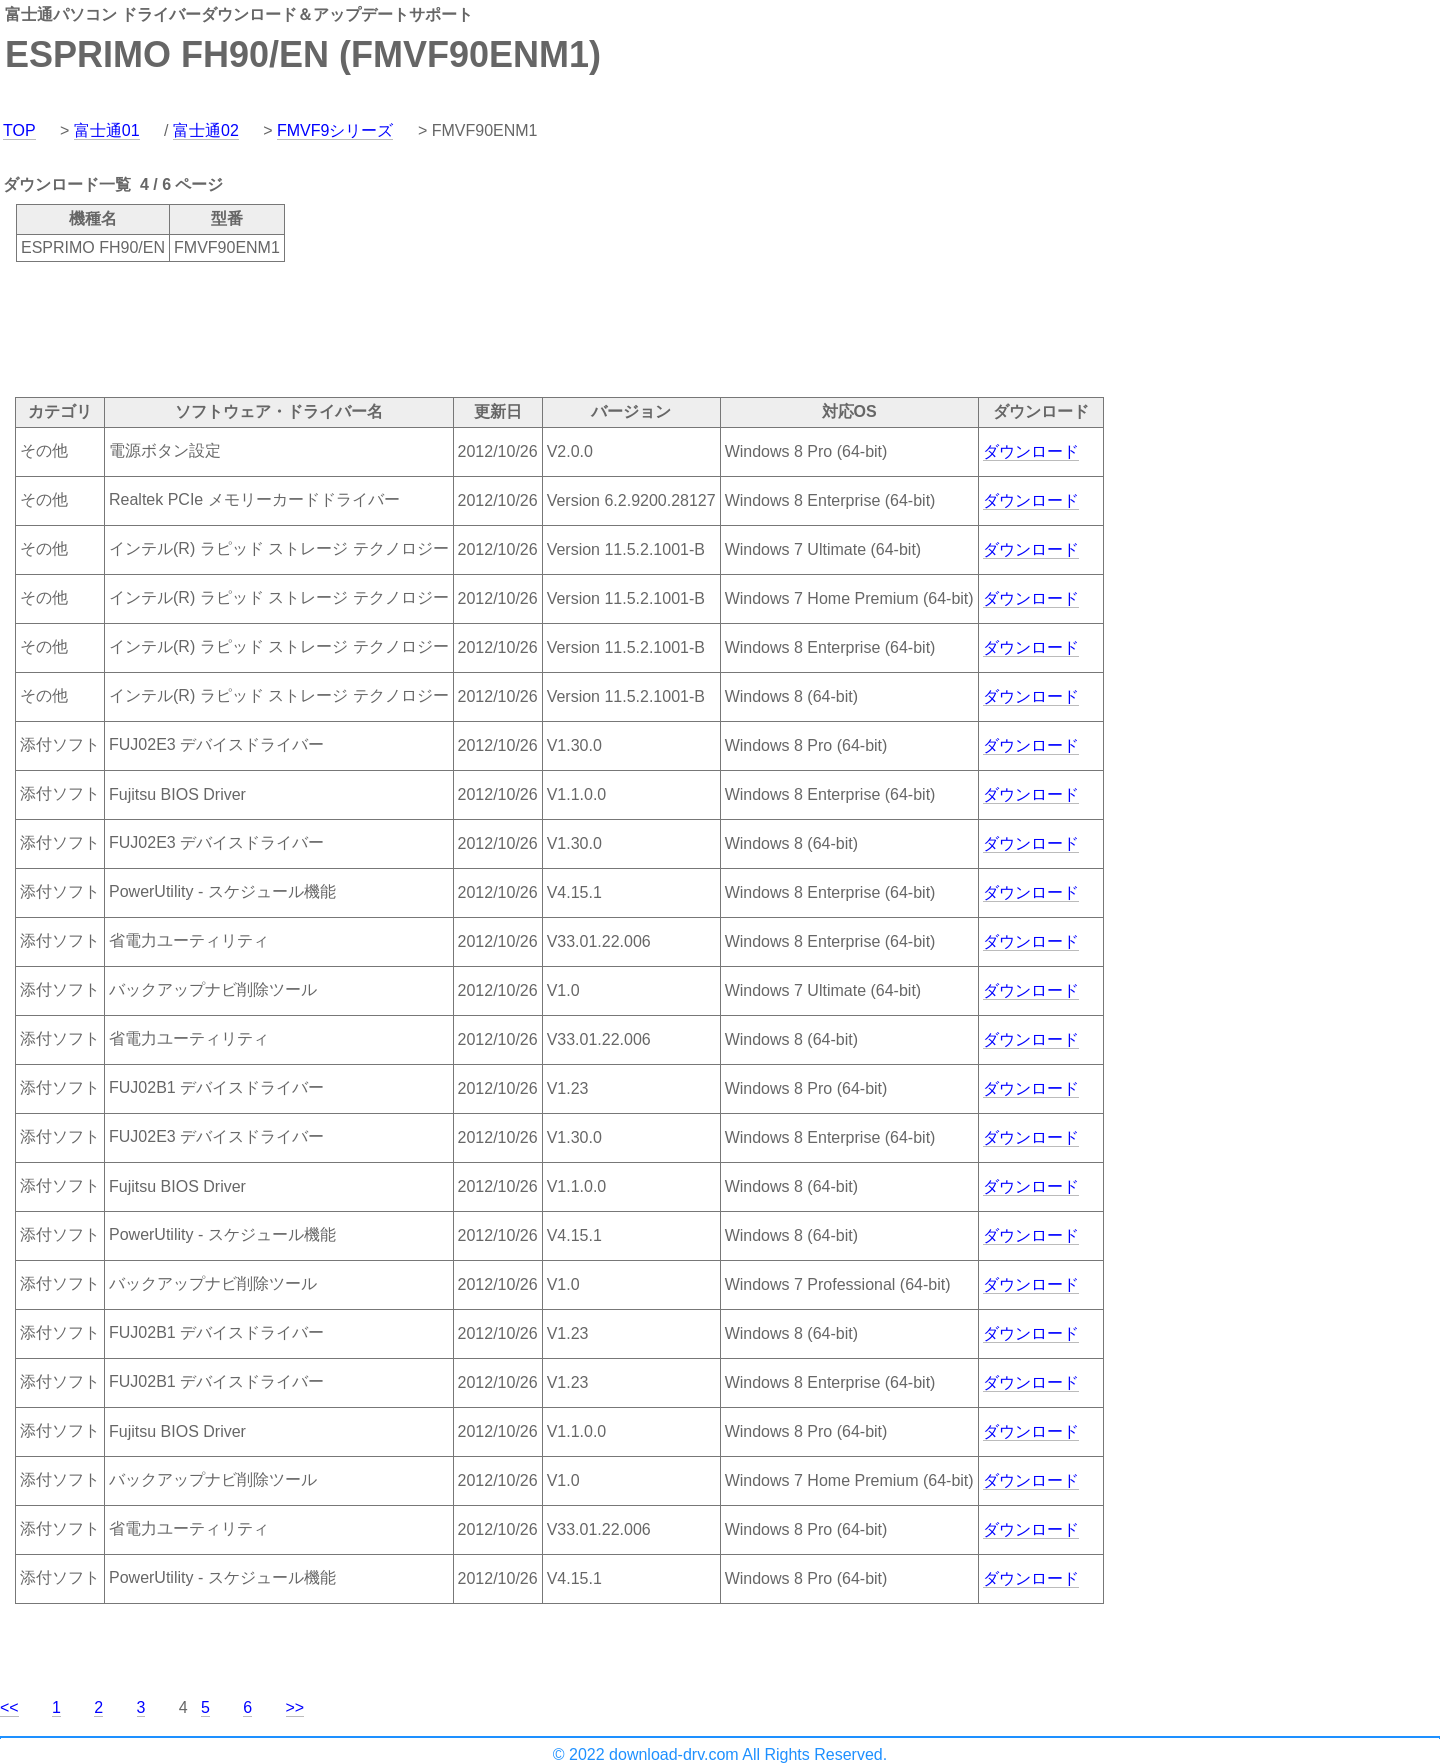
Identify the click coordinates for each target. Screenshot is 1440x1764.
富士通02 (206, 130)
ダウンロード (1031, 451)
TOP (19, 130)
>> (295, 1707)
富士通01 (107, 130)
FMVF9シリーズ (335, 130)
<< (9, 1707)
